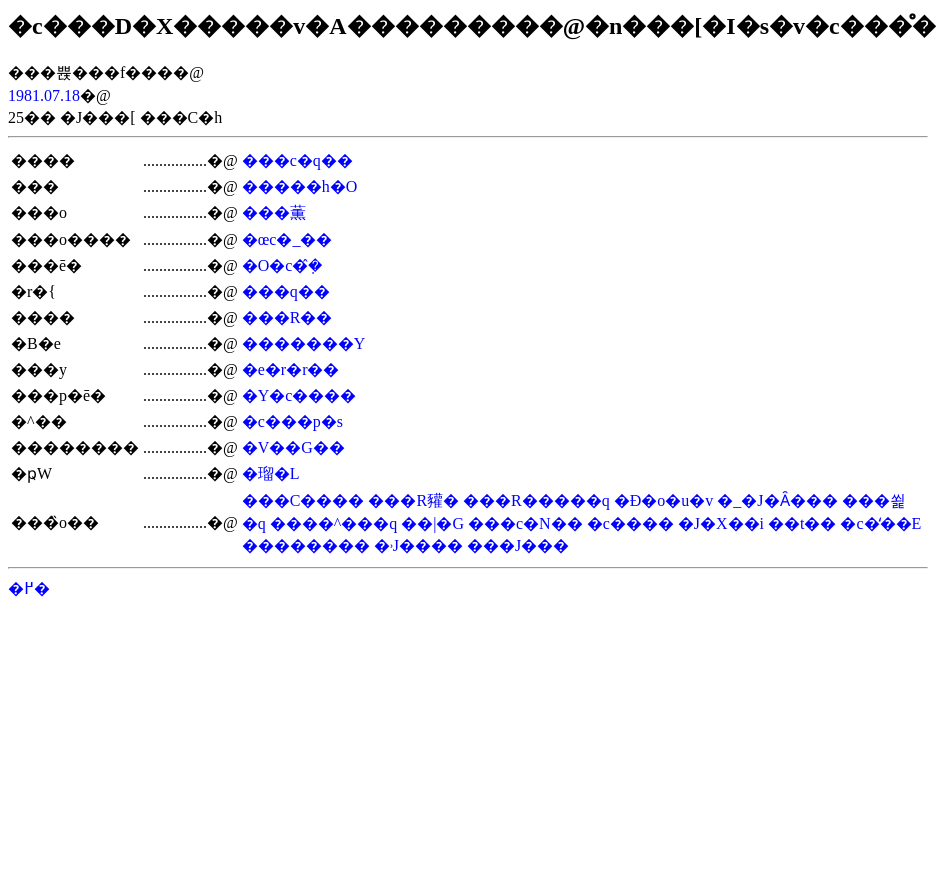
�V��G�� (293, 447)
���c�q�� (297, 160)
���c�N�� (525, 523)
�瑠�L (271, 473)
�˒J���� (418, 545)
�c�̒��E (880, 523)
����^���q (334, 523)
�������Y (304, 343)
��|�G (432, 523)
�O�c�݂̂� (282, 265)
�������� (306, 545)
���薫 (274, 212)
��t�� (802, 523)
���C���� (303, 500)
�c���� (630, 523)
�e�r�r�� (291, 369)
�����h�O (300, 186)
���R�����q (536, 500)
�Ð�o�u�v (664, 500)
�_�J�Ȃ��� (777, 500)
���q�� (286, 291)
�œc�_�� (287, 239)
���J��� (518, 545)
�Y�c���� (299, 395)
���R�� (287, 317)
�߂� (29, 588)
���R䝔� (413, 500)
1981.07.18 (44, 95)
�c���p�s (292, 421)
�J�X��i (721, 523)
